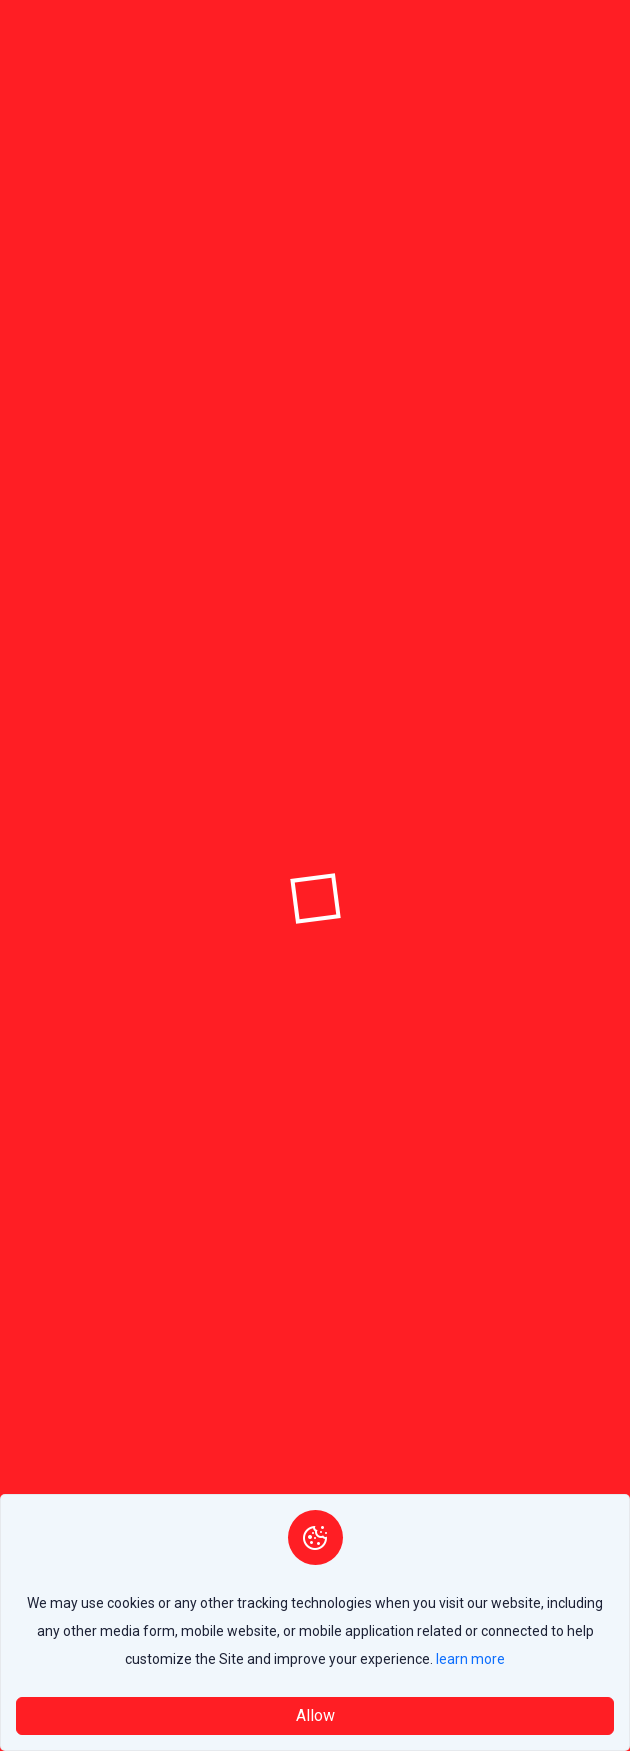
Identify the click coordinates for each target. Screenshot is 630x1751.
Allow (315, 1715)
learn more (470, 1659)
